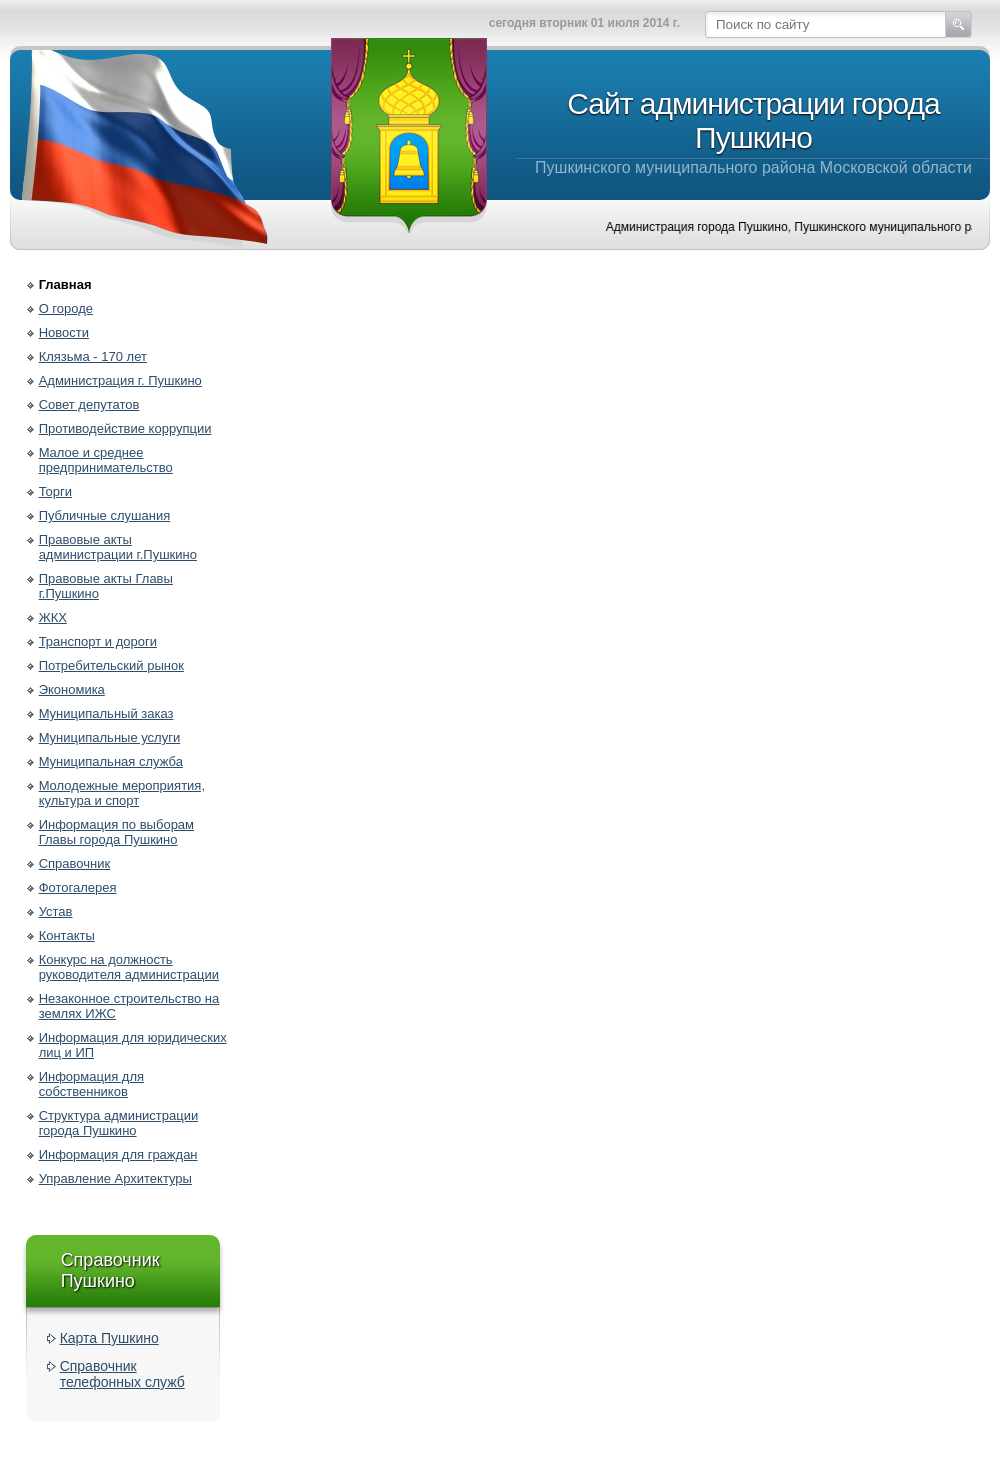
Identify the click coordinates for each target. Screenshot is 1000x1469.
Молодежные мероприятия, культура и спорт (122, 793)
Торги (55, 491)
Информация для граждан (118, 1154)
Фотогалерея (78, 887)
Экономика (72, 689)
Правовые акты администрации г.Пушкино (118, 547)
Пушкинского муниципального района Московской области (753, 131)
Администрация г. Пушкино (120, 380)
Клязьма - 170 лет (93, 356)
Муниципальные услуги (110, 737)
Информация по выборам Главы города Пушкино (116, 832)
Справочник (75, 863)
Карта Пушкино (109, 1338)
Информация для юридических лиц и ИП (133, 1045)
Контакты (67, 935)
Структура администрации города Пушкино (119, 1123)
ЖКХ (53, 617)
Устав (56, 911)
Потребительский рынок (111, 665)
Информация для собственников (91, 1084)
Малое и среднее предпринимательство (106, 460)
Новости (64, 332)
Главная (65, 284)
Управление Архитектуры (115, 1178)
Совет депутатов (89, 404)
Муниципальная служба (111, 761)
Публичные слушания (105, 515)
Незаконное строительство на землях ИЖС (129, 1006)
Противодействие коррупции (125, 428)
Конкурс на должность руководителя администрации (129, 967)
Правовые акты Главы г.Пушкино (106, 586)
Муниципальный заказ (106, 713)
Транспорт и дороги (98, 641)
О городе (66, 308)
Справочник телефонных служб (122, 1374)
